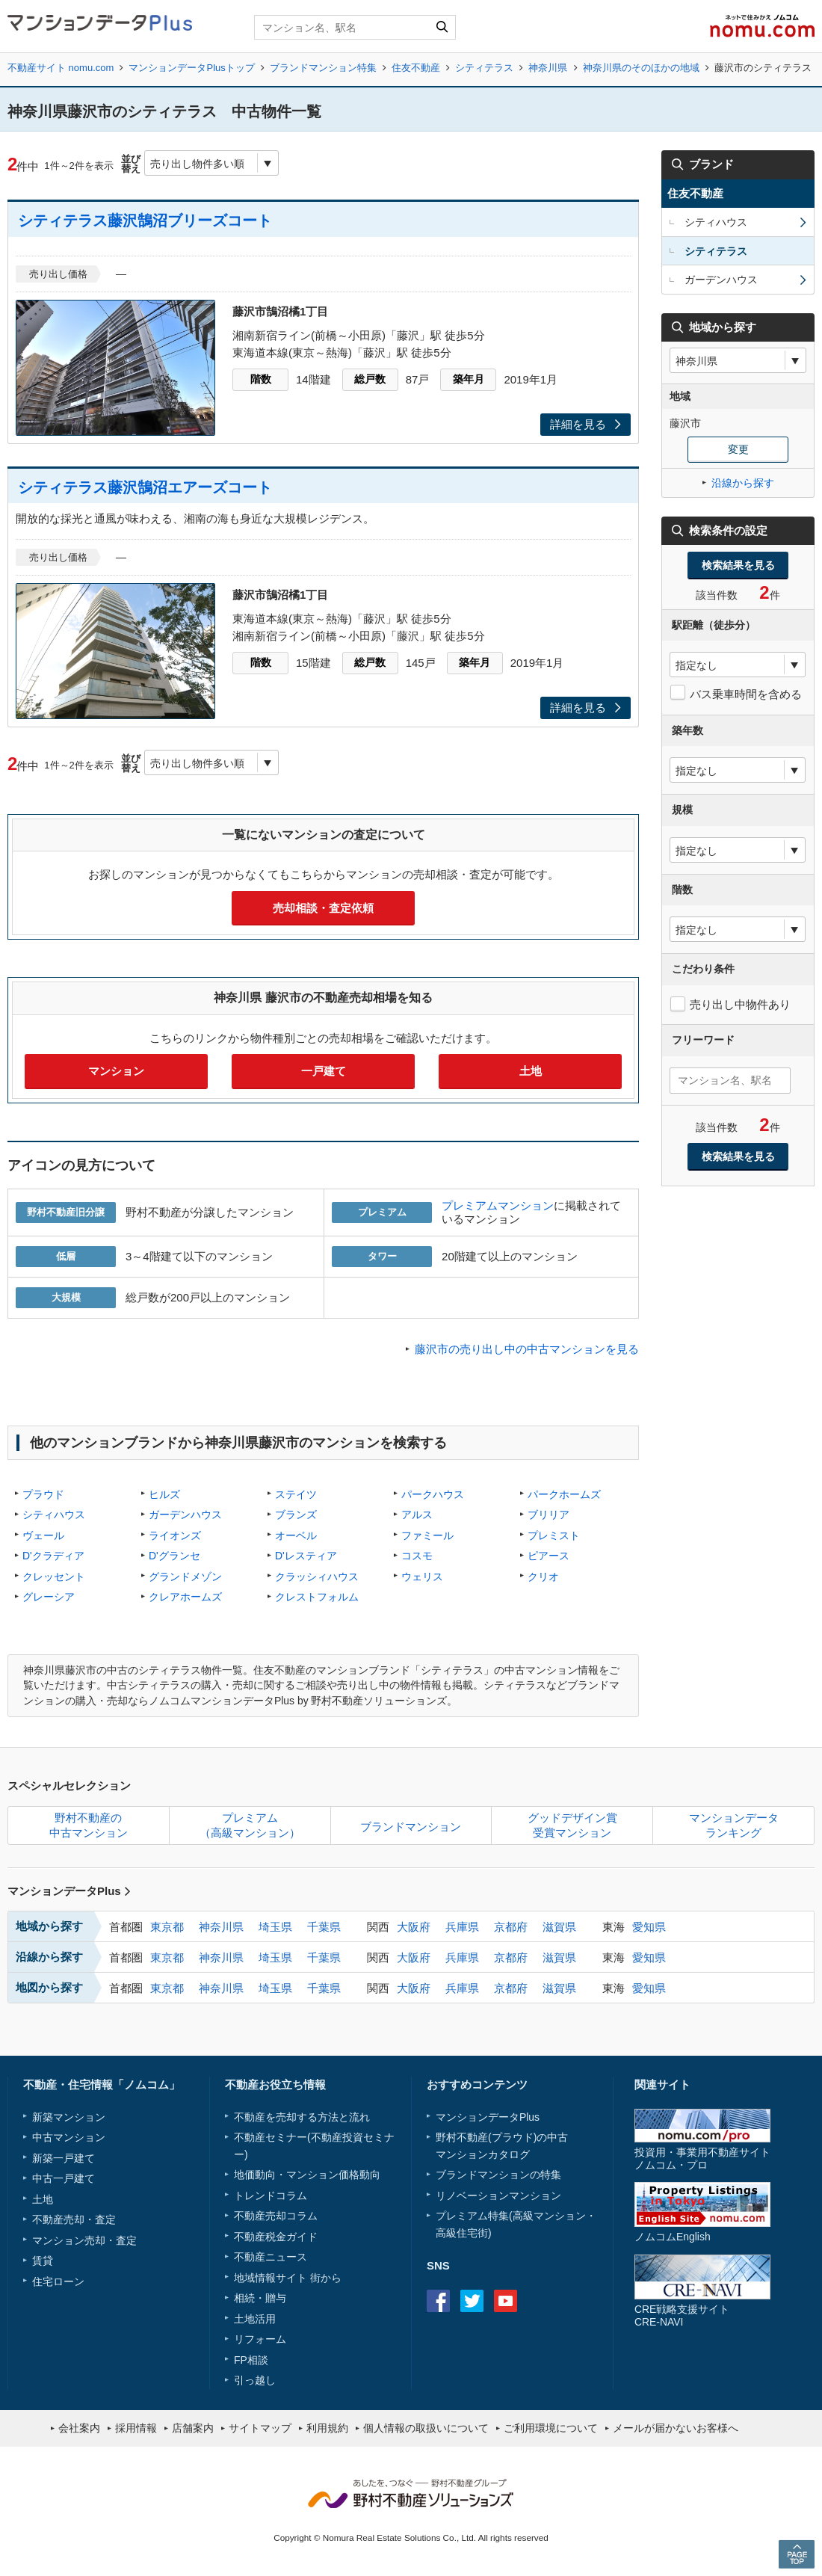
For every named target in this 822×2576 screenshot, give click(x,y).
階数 (260, 379)
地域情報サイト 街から (288, 2278)
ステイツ (296, 1494)
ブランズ (296, 1514)
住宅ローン (58, 2281)
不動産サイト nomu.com (60, 67)
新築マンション (68, 2117)
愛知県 (649, 1926)
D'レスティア (306, 1556)
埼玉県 (275, 1926)
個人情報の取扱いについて (426, 2428)
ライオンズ (175, 1535)
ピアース (548, 1556)
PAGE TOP (797, 2554)
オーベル (296, 1535)
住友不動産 (416, 67)
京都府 (511, 1926)
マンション (116, 1070)
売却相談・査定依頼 (323, 908)
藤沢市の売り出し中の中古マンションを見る (527, 1349)
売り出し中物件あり (740, 1004)
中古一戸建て (63, 2178)
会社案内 (79, 2428)
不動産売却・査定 (74, 2219)
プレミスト (554, 1535)
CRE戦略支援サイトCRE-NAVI (681, 2315)
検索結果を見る (738, 565)
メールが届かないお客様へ (675, 2428)
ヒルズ (164, 1494)
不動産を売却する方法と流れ (302, 2117)
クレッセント (53, 1577)
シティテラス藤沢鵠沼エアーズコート (145, 487)
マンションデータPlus (69, 1891)
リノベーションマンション (498, 2195)
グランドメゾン (185, 1577)
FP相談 (251, 2360)
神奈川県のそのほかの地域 (641, 67)
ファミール (427, 1535)
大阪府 (413, 1926)
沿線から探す (742, 483)
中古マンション (68, 2137)
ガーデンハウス (185, 1514)
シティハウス (53, 1514)
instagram (539, 2301)
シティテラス (484, 67)
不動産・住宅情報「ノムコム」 (101, 2084)
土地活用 (255, 2319)
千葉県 (324, 1926)
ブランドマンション (410, 1826)
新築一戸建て (63, 2158)
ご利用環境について (551, 2428)
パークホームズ (564, 1494)
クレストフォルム (317, 1597)
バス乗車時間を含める (746, 694)
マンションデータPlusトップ (191, 67)
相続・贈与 (260, 2298)
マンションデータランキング (734, 1825)
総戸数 (370, 379)
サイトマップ (260, 2428)
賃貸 (42, 2261)
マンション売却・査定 (84, 2240)
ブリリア (548, 1514)
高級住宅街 (462, 2233)
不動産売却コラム (276, 2216)
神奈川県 (547, 67)
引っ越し (255, 2380)
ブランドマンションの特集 (498, 2175)
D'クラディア (53, 1556)
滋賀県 (559, 1926)
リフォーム (260, 2339)
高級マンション (549, 2216)
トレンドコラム (270, 2195)
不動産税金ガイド (276, 2237)
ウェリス (422, 1577)
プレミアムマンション (498, 1205)
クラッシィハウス (317, 1577)
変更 (738, 449)
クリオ (543, 1577)
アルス (417, 1514)
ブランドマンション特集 (323, 67)
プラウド (43, 1494)
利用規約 (327, 2428)
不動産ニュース (270, 2257)
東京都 (167, 1926)
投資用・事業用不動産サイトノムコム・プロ (702, 2158)
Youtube (505, 2301)
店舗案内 (193, 2428)
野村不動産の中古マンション (88, 1825)
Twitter (471, 2301)
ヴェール (43, 1535)
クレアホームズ (185, 1597)
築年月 (468, 379)
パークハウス (432, 1494)
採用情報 (136, 2428)
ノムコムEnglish (672, 2237)
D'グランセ (174, 1556)
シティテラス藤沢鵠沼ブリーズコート (145, 220)
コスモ (417, 1556)
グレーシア (48, 1597)
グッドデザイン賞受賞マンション (572, 1825)
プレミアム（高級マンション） (250, 1825)
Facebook (438, 2301)
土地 (530, 1070)
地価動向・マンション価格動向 (307, 2175)
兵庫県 (462, 1926)
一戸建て (323, 1070)
